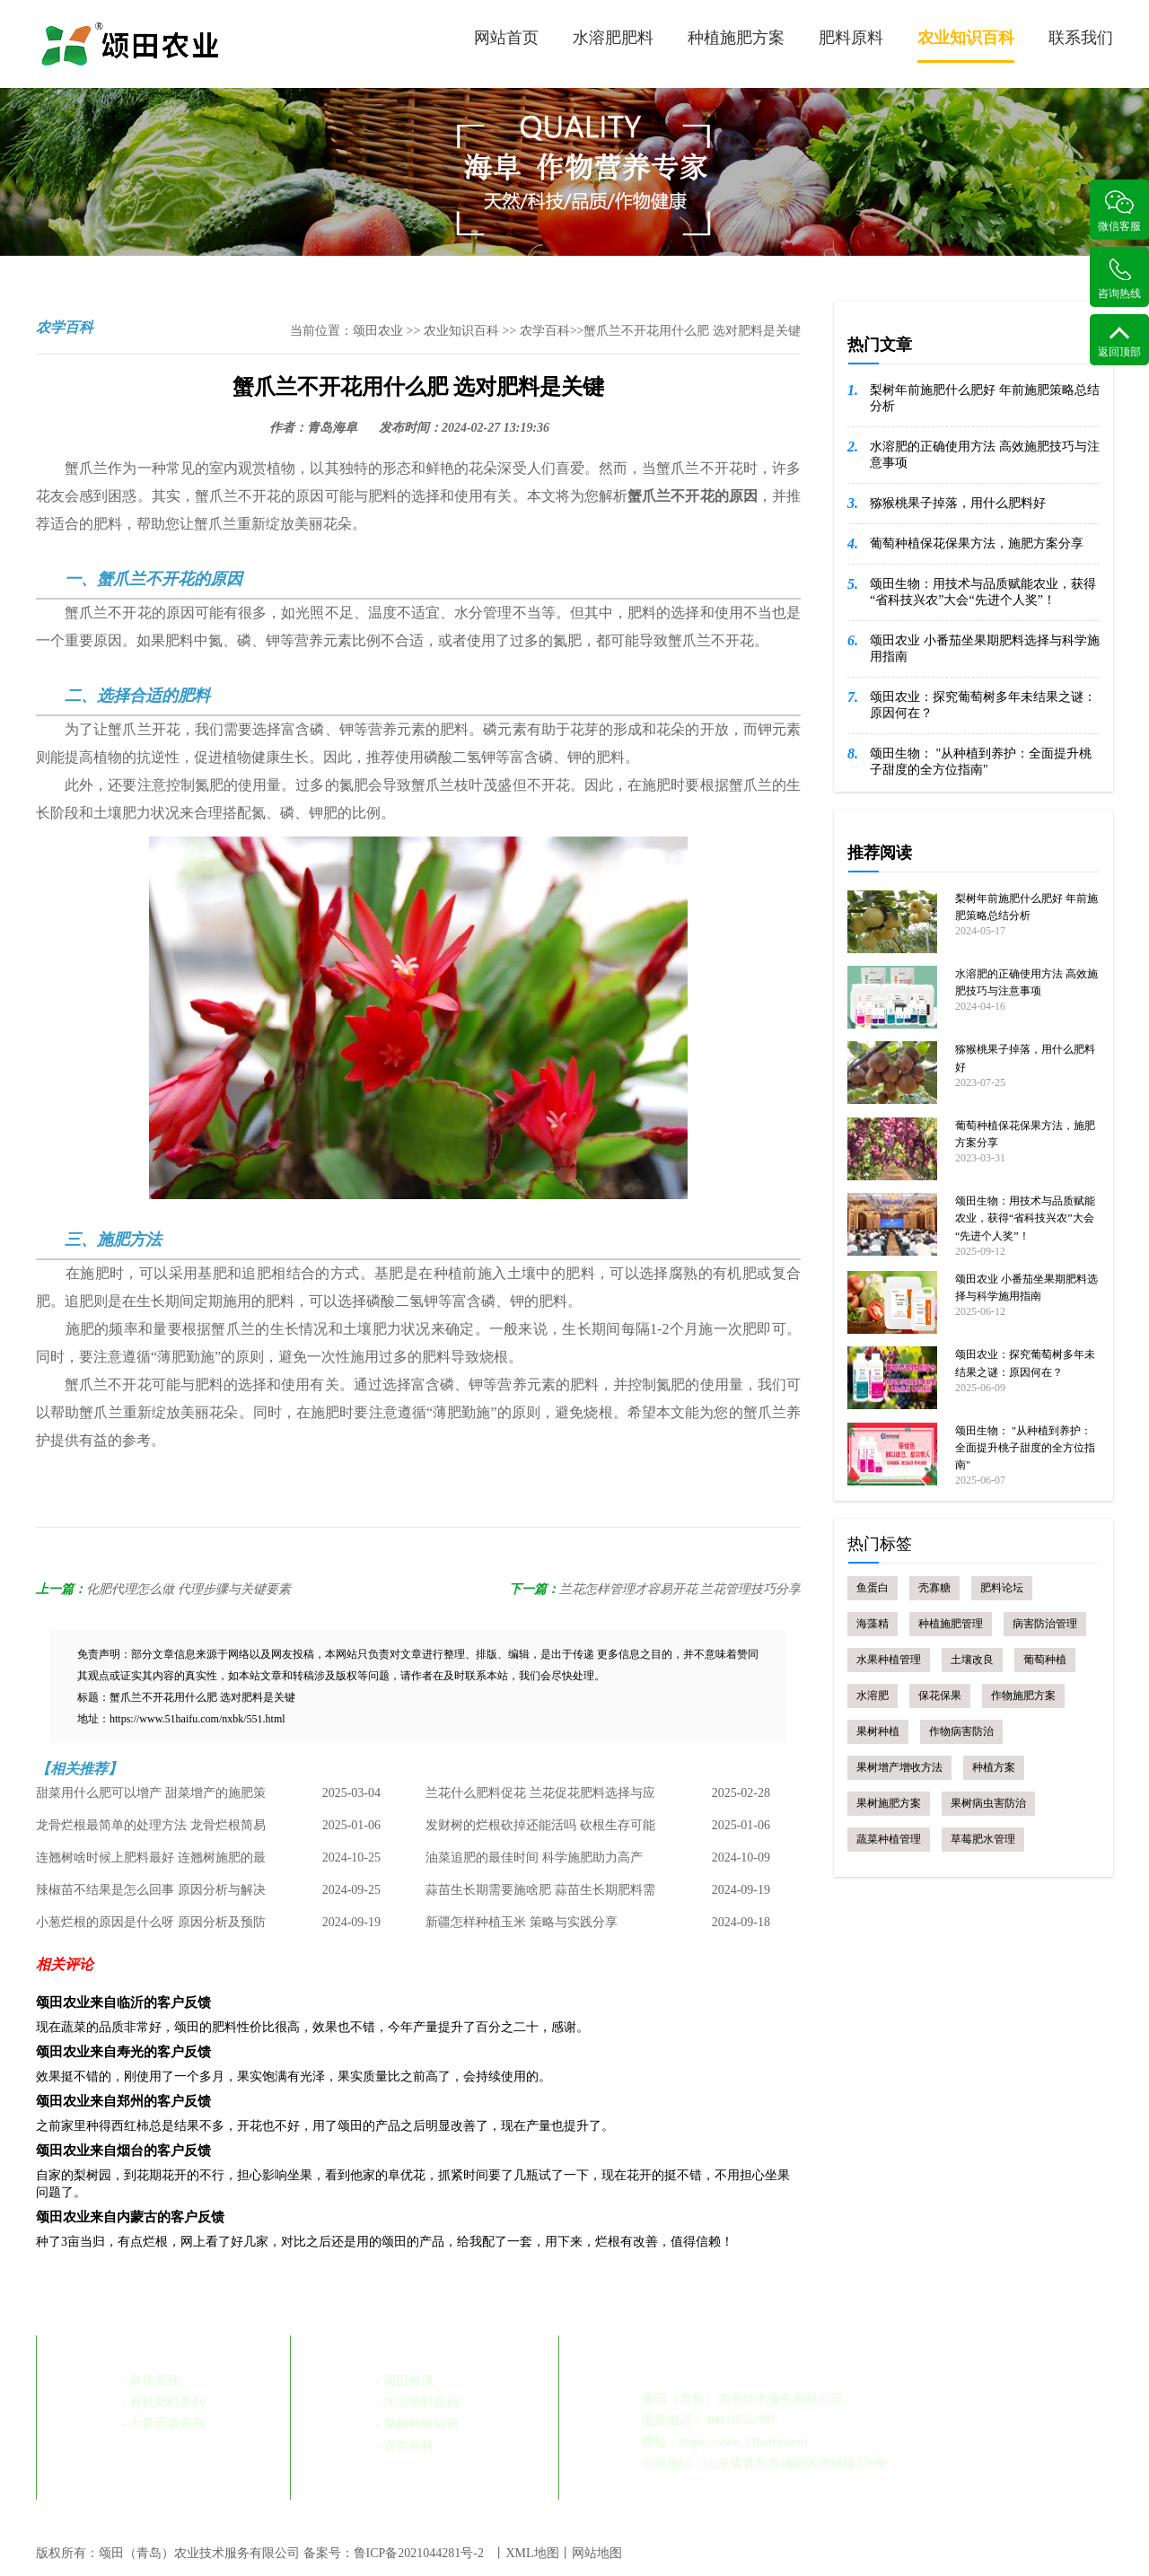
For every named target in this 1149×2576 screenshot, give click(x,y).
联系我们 (1080, 38)
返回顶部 (1119, 341)
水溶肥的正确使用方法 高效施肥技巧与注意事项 (985, 454)
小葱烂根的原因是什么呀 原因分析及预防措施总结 (151, 1927)
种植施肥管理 (950, 1623)
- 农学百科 (405, 2445)
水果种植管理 (888, 1659)
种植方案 (993, 1767)
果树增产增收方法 (899, 1767)
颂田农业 (378, 330)
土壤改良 (972, 1659)
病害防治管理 (1045, 1623)
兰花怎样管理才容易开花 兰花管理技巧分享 (680, 1589)
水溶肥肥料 (613, 38)
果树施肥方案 (888, 1803)
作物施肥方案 (1023, 1695)
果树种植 (877, 1731)
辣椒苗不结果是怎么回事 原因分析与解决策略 (151, 1894)
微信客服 (1119, 211)
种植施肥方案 (736, 38)
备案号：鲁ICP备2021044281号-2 (393, 2553)
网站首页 (506, 38)
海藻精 (872, 1623)
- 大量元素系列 (163, 2424)
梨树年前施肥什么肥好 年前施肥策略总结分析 (985, 398)
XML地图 (531, 2553)
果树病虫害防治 (988, 1803)
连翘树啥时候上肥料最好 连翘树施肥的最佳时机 (151, 1862)
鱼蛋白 (872, 1588)
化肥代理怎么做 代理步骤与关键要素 (188, 1589)
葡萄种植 (1044, 1659)
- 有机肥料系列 (163, 2402)
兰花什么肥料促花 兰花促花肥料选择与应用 (540, 1797)
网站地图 (597, 2553)
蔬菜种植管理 (888, 1839)
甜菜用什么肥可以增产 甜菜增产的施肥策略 (151, 1797)
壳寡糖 (934, 1588)
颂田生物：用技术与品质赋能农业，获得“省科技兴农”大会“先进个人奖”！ (983, 592)
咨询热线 (1119, 279)
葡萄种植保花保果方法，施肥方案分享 (976, 543)
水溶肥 (872, 1695)
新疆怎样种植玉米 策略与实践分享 (521, 1922)
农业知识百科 (965, 46)
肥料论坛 (1001, 1588)
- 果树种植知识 (417, 2424)
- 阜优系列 (151, 2381)
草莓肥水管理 (983, 1839)
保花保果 (939, 1695)
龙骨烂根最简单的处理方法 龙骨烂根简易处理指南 (151, 1830)
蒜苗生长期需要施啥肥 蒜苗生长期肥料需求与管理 (540, 1894)
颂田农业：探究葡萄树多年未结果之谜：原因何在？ (983, 705)
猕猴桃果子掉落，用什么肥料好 (958, 503)
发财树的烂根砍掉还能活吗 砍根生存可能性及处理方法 (540, 1830)
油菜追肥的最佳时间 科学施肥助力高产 (534, 1857)
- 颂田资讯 (405, 2381)
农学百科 (545, 330)
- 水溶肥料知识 (417, 2402)
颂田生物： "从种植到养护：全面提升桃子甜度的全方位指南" (981, 761)
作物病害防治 (961, 1731)
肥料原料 (851, 38)
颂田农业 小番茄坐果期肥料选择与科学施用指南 (985, 648)
